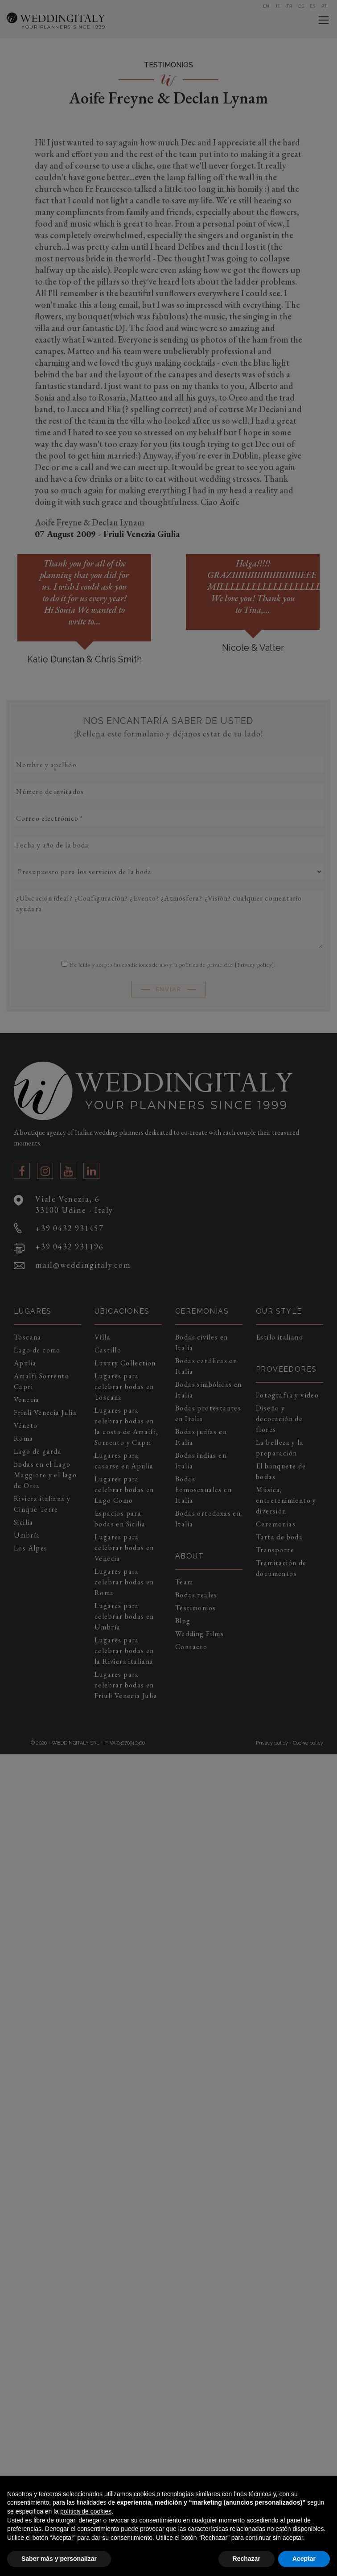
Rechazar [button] (246, 2558)
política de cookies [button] (85, 2511)
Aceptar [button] (304, 2558)
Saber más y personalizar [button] (59, 2558)
